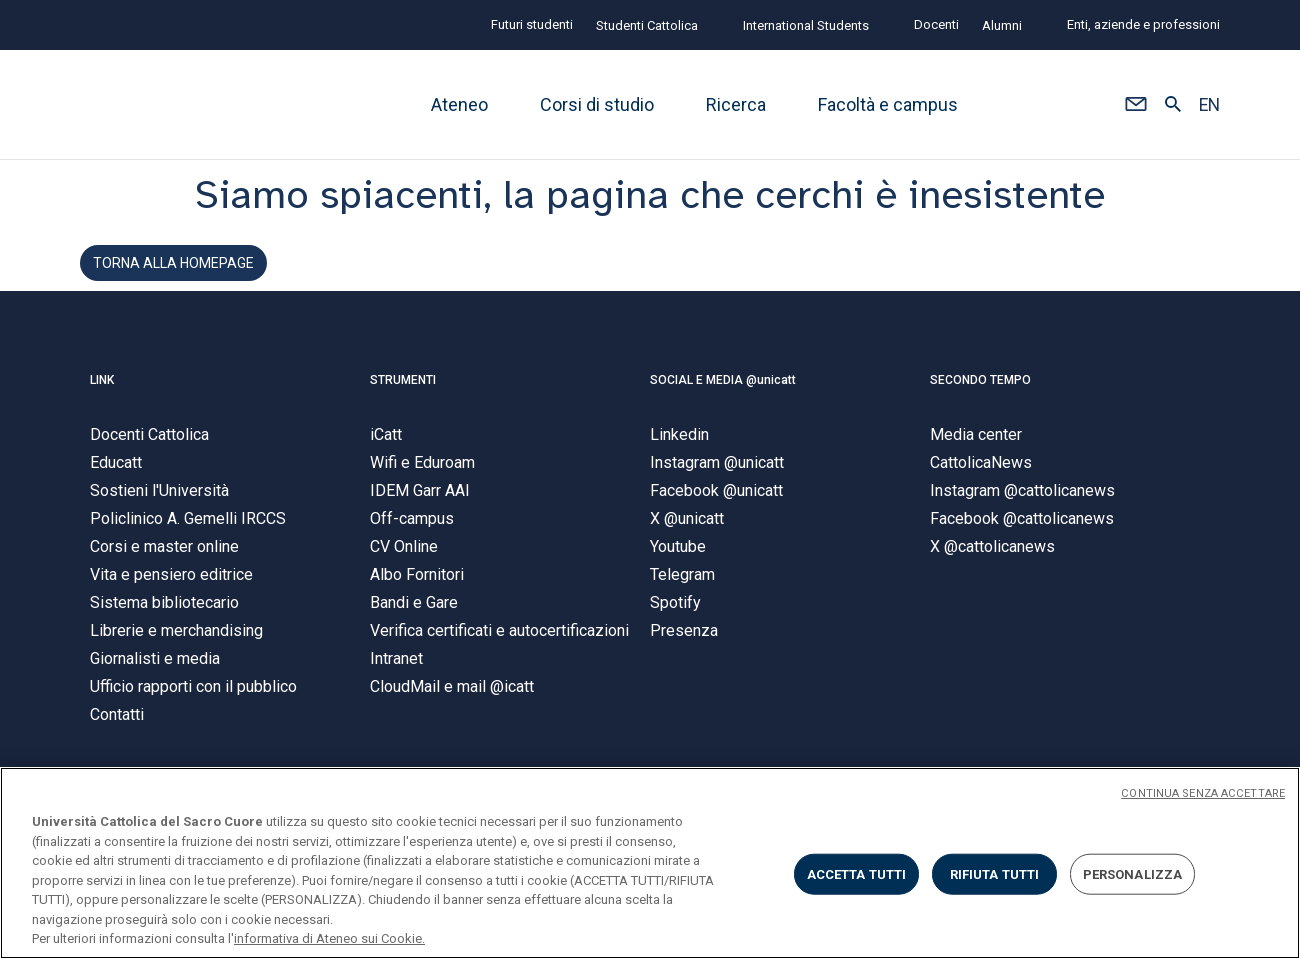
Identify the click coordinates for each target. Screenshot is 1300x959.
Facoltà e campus (888, 104)
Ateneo (459, 104)
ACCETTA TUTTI (857, 873)
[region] (650, 863)
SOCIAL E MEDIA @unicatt (723, 395)
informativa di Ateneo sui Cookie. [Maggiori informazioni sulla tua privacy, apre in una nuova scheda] (329, 938)
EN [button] (1209, 105)
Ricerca (736, 104)
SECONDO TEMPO (980, 395)
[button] (1135, 105)
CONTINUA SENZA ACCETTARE (1203, 793)
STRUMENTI (403, 395)
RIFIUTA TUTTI (995, 873)
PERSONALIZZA (1133, 873)
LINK (102, 395)
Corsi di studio (597, 104)
